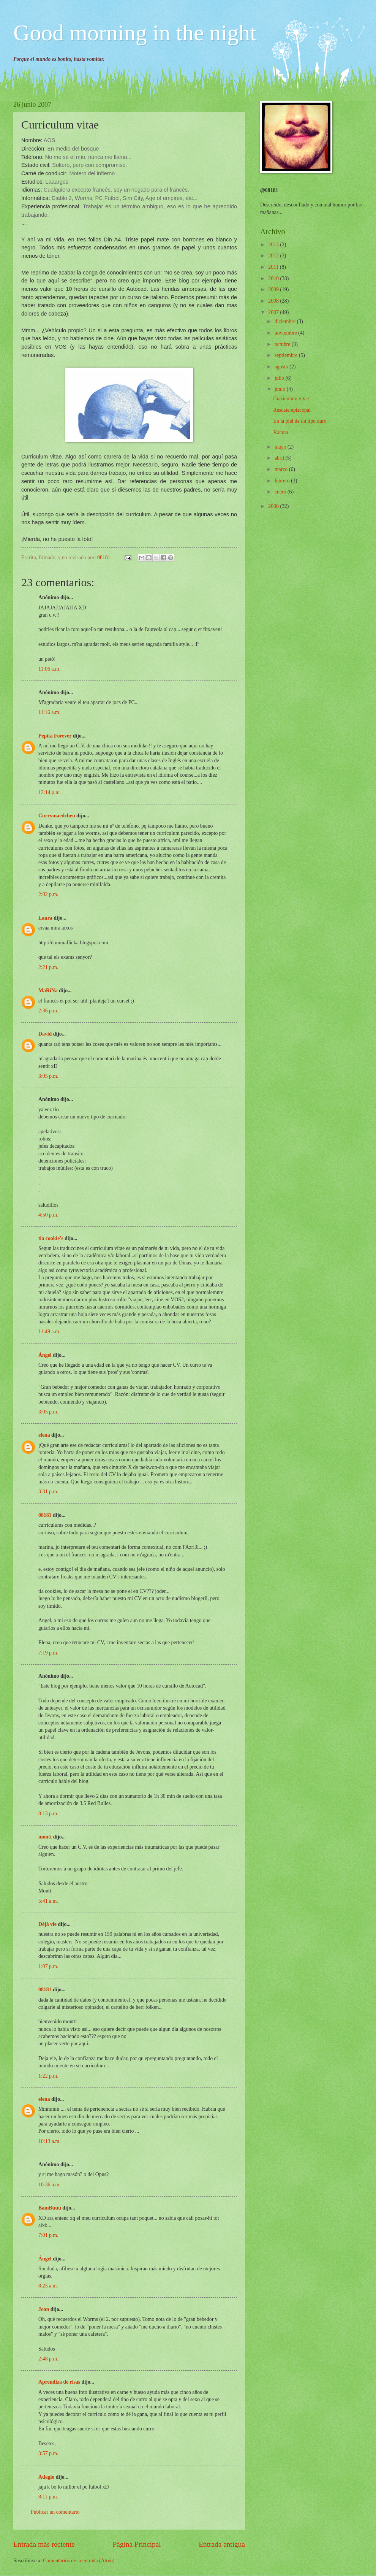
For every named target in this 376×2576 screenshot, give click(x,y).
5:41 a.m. (48, 1901)
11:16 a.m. (49, 712)
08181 (45, 1515)
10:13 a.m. (49, 2141)
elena (44, 1435)
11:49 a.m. (49, 1331)
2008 (274, 301)
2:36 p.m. (48, 1011)
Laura (45, 918)
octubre (283, 344)
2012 (274, 256)
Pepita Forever (54, 736)
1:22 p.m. (48, 2076)
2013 (274, 244)
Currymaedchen (56, 815)
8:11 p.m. (48, 2497)
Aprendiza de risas (59, 2382)
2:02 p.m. (48, 894)
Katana (280, 432)
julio (280, 378)
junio (281, 389)
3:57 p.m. (48, 2453)
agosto (282, 367)
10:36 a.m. (49, 2184)
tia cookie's (50, 1238)
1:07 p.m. (48, 1966)
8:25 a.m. (48, 2286)
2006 (274, 506)
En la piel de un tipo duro (299, 421)
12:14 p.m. (49, 792)
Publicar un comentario (55, 2512)
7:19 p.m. (48, 1653)
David (45, 1034)
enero (281, 492)
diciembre (286, 321)
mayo (281, 447)
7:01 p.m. (48, 2235)
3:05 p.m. (48, 1076)
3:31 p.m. (48, 1491)
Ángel (45, 1355)
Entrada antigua (222, 2544)
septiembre (287, 355)
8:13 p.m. (48, 1813)
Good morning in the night (134, 32)
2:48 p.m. (48, 2359)
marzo (282, 469)
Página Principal (137, 2544)
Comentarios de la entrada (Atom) (79, 2560)
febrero (283, 481)
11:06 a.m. (49, 669)
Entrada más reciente (44, 2544)
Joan (43, 2309)
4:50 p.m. (48, 1215)
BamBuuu (49, 2208)
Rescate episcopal (291, 410)
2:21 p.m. (48, 967)
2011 (274, 267)
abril (280, 458)
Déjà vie (47, 1924)
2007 (274, 312)
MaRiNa (48, 990)
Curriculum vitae (291, 398)
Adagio (46, 2477)
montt (45, 1837)
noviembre (286, 333)
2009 (274, 289)
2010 (274, 278)
